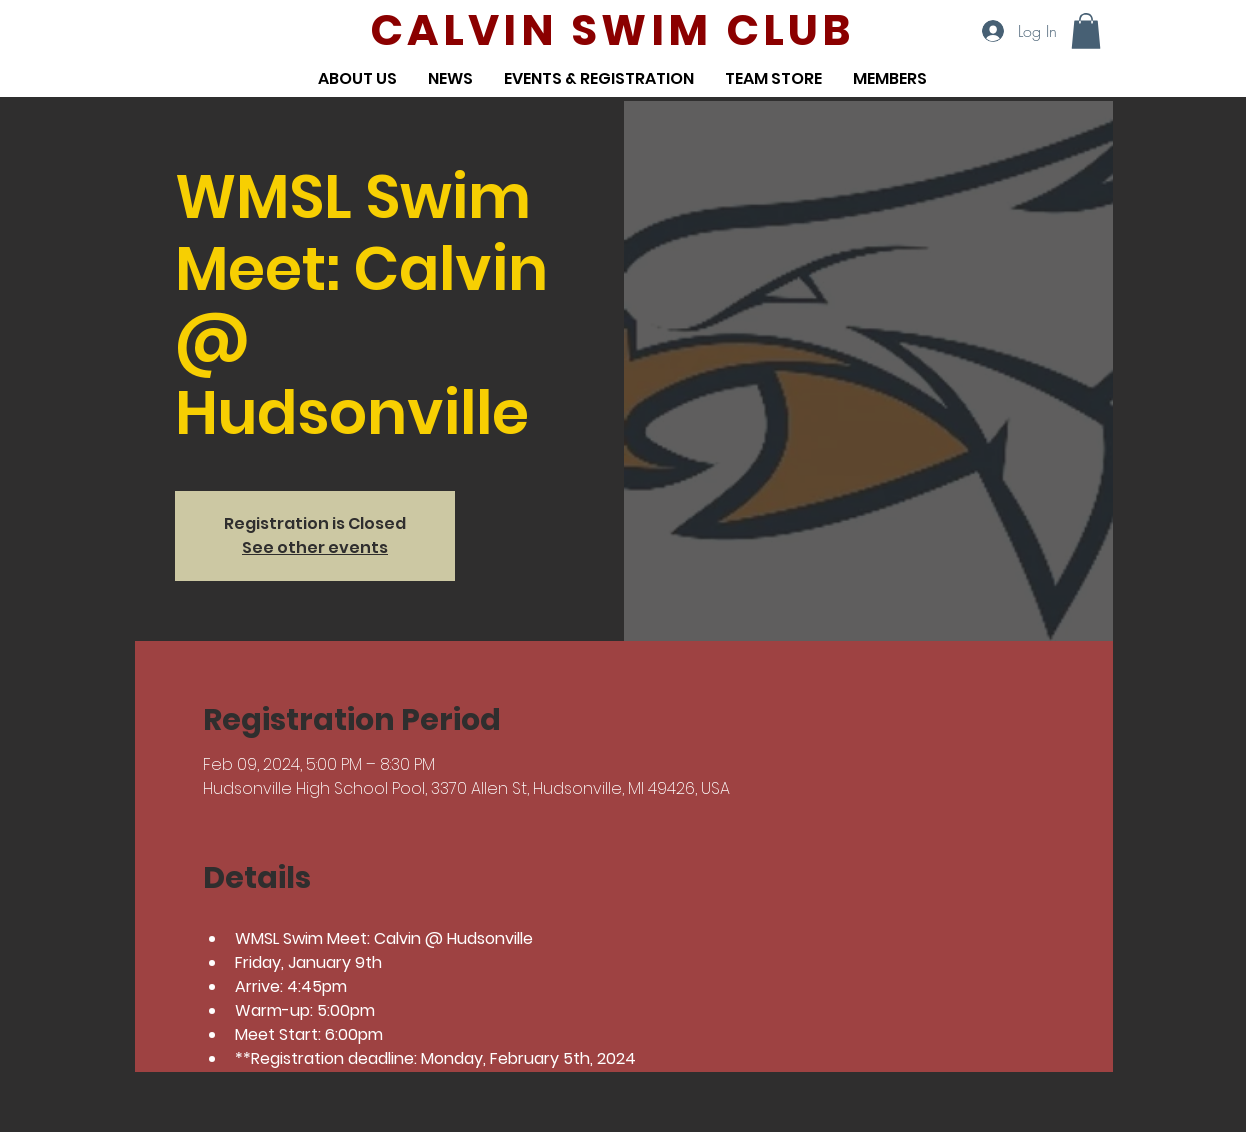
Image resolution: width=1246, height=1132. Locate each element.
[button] (1086, 31)
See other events (315, 547)
